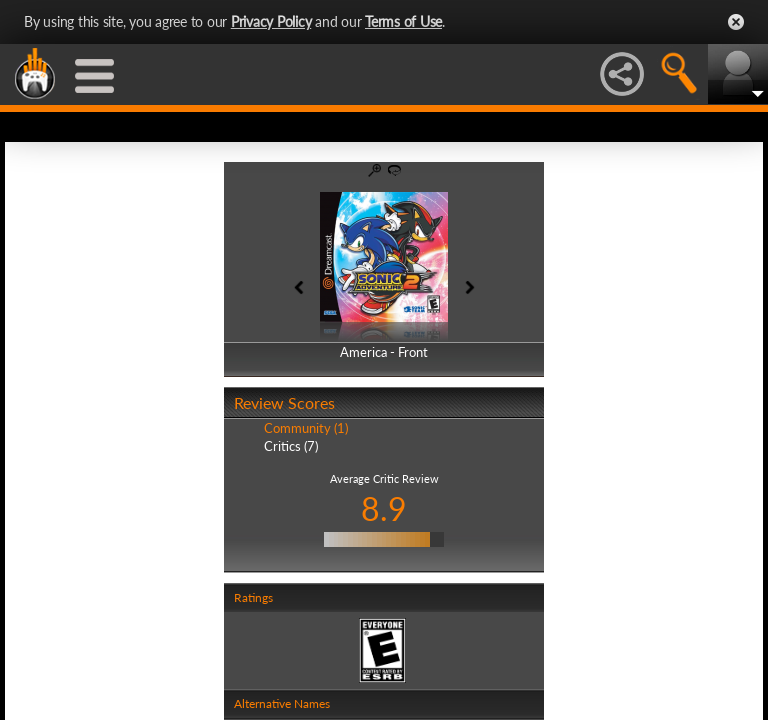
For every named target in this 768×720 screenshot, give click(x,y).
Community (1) (306, 428)
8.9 (384, 508)
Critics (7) (291, 446)
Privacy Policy (271, 21)
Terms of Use (403, 21)
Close (736, 22)
